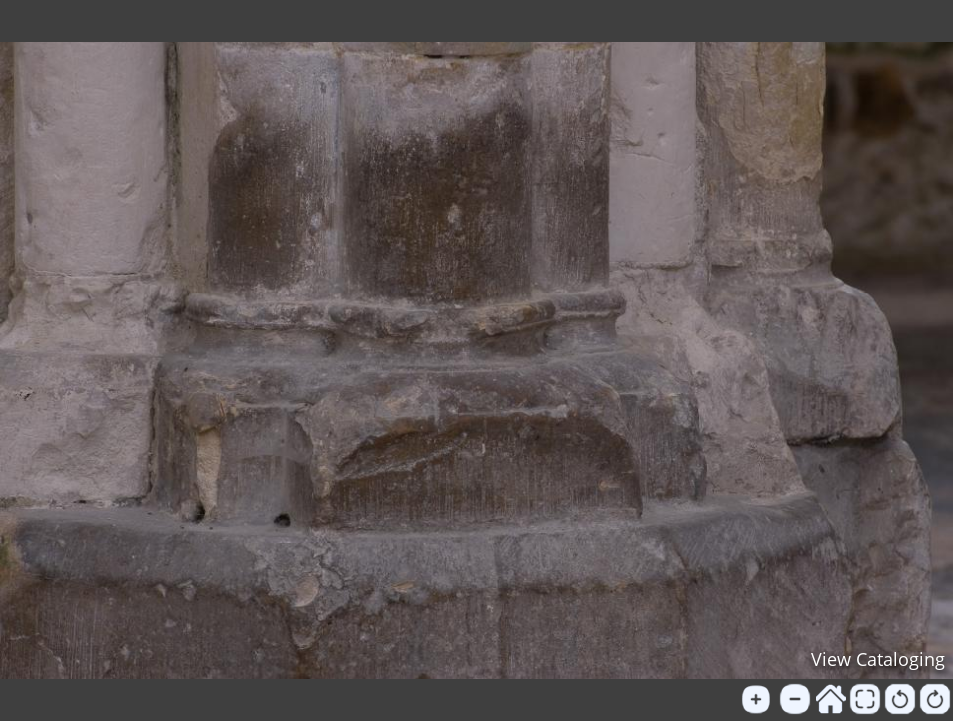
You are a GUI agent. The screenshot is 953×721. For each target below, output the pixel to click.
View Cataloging (878, 659)
